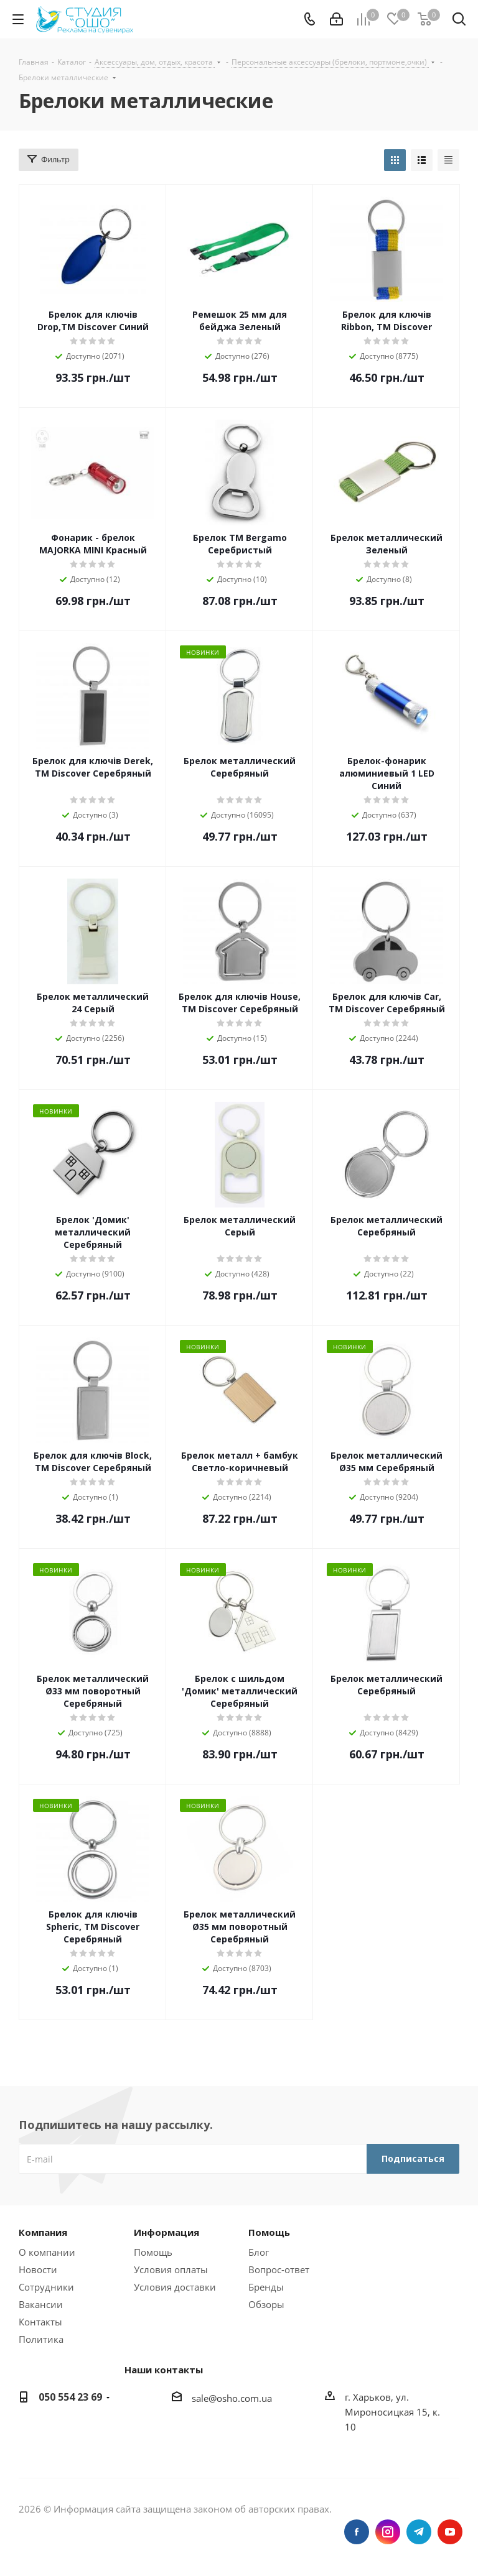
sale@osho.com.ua (232, 2398)
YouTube (450, 2531)
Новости (38, 2269)
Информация (166, 2232)
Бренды (266, 2287)
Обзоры (266, 2304)
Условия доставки (175, 2287)
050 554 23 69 (70, 2397)
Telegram (418, 2531)
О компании (47, 2252)
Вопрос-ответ (278, 2269)
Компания (43, 2232)
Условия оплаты (171, 2269)
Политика (41, 2339)
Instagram (387, 2531)
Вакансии (41, 2304)
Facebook (356, 2531)
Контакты (40, 2321)
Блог (258, 2252)
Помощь (153, 2252)
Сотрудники (46, 2287)
